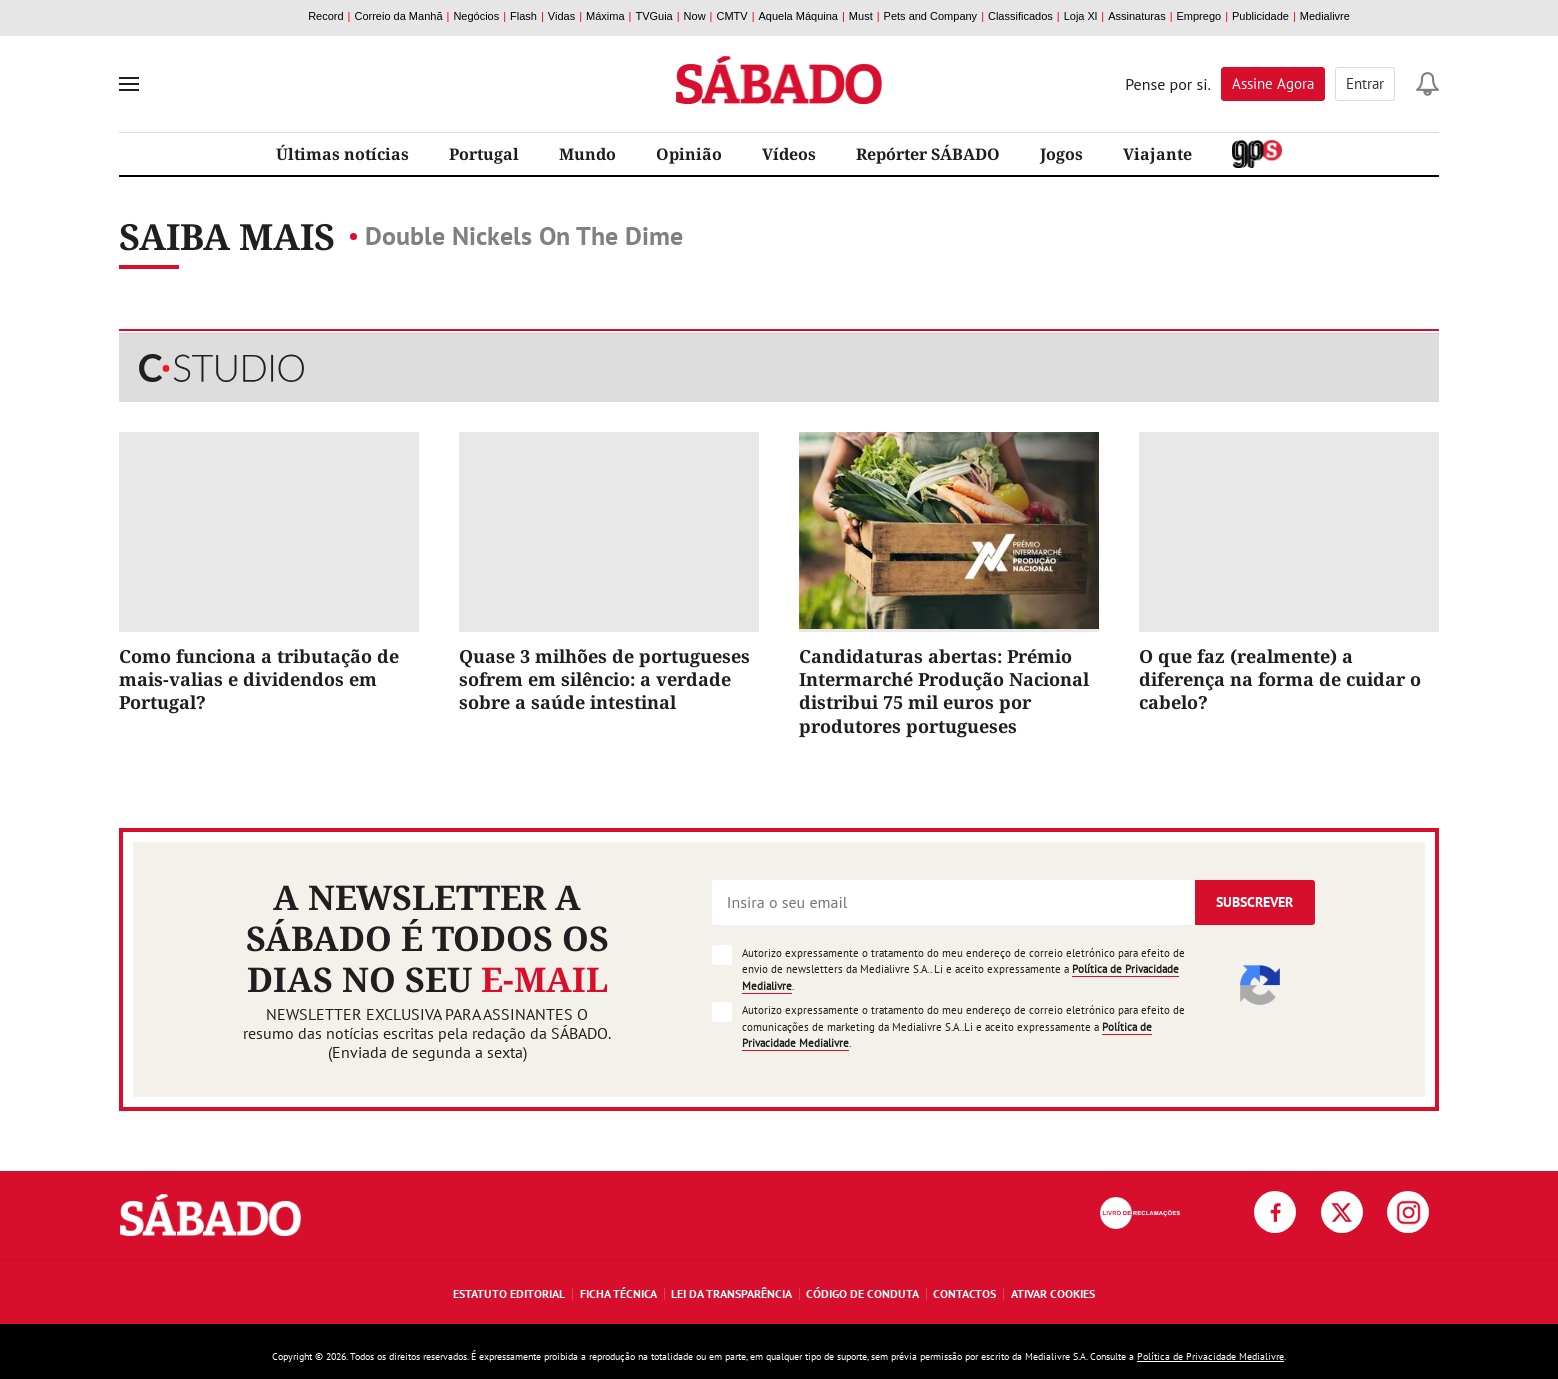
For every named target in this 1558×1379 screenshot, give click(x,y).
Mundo (587, 154)
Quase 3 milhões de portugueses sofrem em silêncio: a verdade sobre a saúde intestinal (604, 679)
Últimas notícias (342, 154)
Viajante (1157, 154)
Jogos (1061, 154)
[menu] (129, 84)
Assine (1273, 83)
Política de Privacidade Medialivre (1210, 1356)
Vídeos (789, 154)
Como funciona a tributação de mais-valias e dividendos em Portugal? (259, 679)
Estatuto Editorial (509, 1293)
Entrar (1365, 83)
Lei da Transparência (731, 1293)
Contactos (964, 1293)
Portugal (484, 154)
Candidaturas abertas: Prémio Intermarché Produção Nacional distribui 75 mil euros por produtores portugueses (944, 691)
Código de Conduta (862, 1293)
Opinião (689, 154)
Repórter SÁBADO (928, 154)
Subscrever (1254, 902)
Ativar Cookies (1053, 1293)
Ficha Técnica (618, 1293)
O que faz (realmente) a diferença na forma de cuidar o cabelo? (1280, 679)
